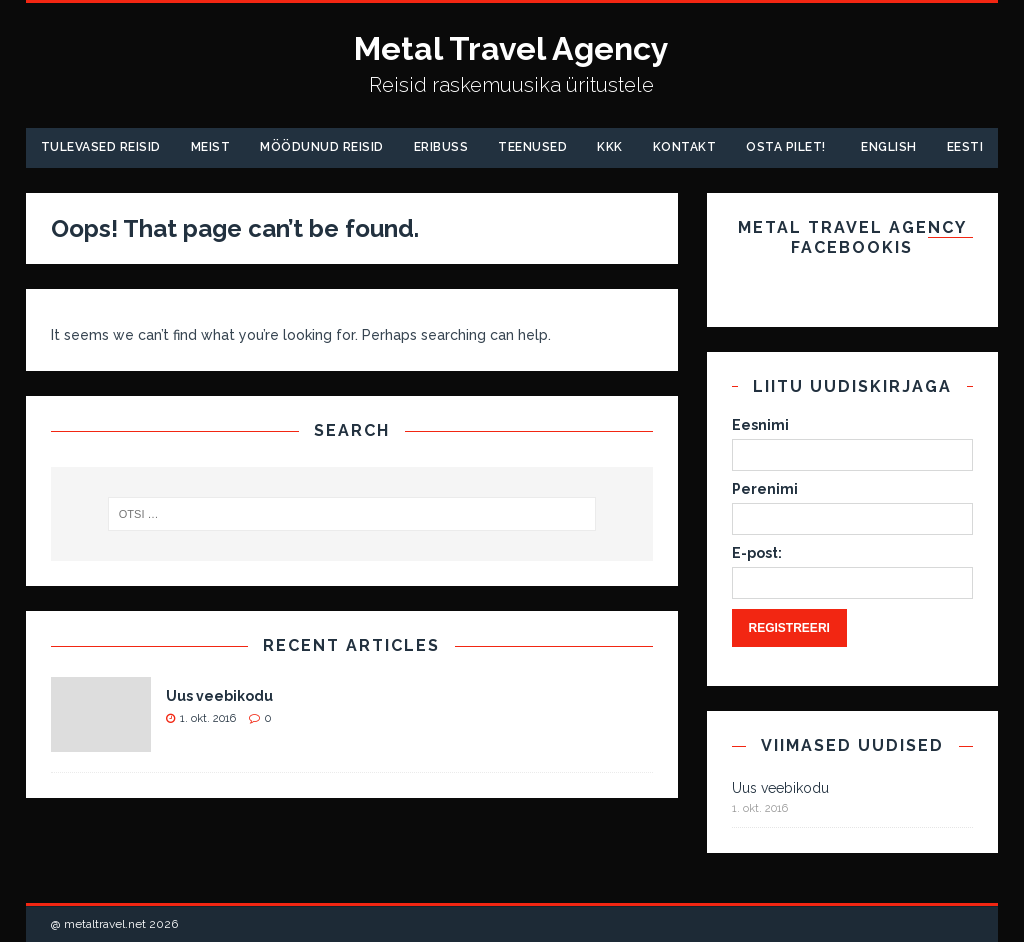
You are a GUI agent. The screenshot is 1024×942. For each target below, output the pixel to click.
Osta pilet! (786, 147)
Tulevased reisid (101, 147)
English (889, 147)
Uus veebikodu (219, 696)
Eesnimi (760, 425)
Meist (211, 147)
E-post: (757, 553)
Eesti (965, 147)
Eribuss (441, 147)
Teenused (532, 147)
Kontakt (685, 147)
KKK (610, 147)
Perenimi (765, 489)
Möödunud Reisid (322, 147)
